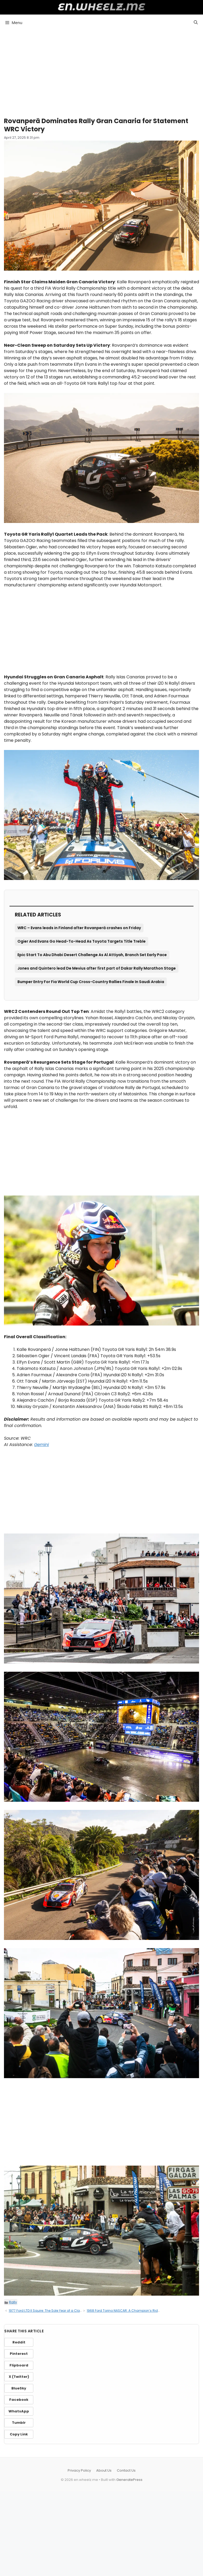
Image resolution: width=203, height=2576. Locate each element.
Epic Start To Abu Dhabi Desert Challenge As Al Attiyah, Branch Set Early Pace (92, 954)
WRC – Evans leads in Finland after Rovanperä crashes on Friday (79, 927)
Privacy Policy (79, 2470)
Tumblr (19, 2422)
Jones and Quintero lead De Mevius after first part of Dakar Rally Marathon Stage (96, 968)
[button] (195, 22)
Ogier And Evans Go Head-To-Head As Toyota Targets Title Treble (81, 941)
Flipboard (19, 2365)
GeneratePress (129, 2479)
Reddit (18, 2342)
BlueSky (18, 2388)
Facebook (18, 2399)
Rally (13, 2302)
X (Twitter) (19, 2376)
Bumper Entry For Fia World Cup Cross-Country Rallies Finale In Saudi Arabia (90, 981)
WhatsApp (18, 2411)
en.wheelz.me (101, 7)
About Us (104, 2470)
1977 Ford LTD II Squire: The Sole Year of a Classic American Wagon (62, 2310)
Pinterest (19, 2353)
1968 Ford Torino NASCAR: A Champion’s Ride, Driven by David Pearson (143, 2310)
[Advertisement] (101, 71)
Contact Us (126, 2470)
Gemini (41, 1445)
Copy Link (19, 2434)
